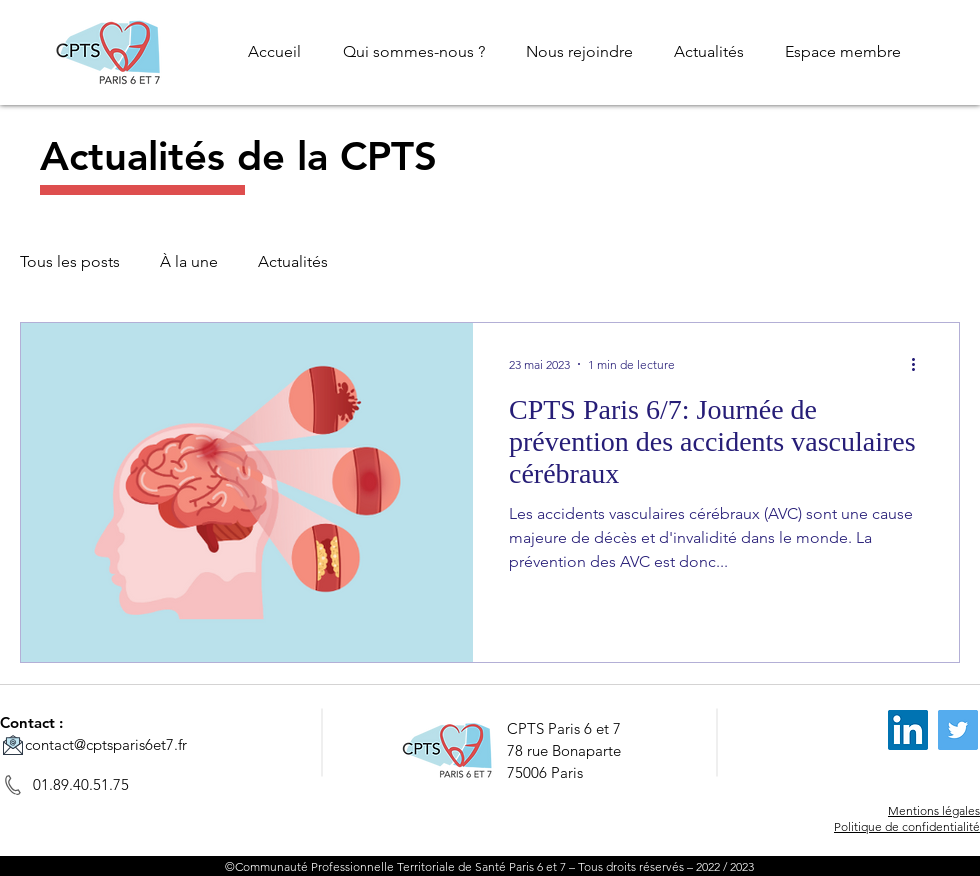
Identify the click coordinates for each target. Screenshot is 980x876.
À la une (189, 261)
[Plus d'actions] (920, 364)
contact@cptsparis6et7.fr (106, 744)
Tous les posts (70, 261)
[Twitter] (958, 730)
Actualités (293, 261)
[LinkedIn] (908, 730)
